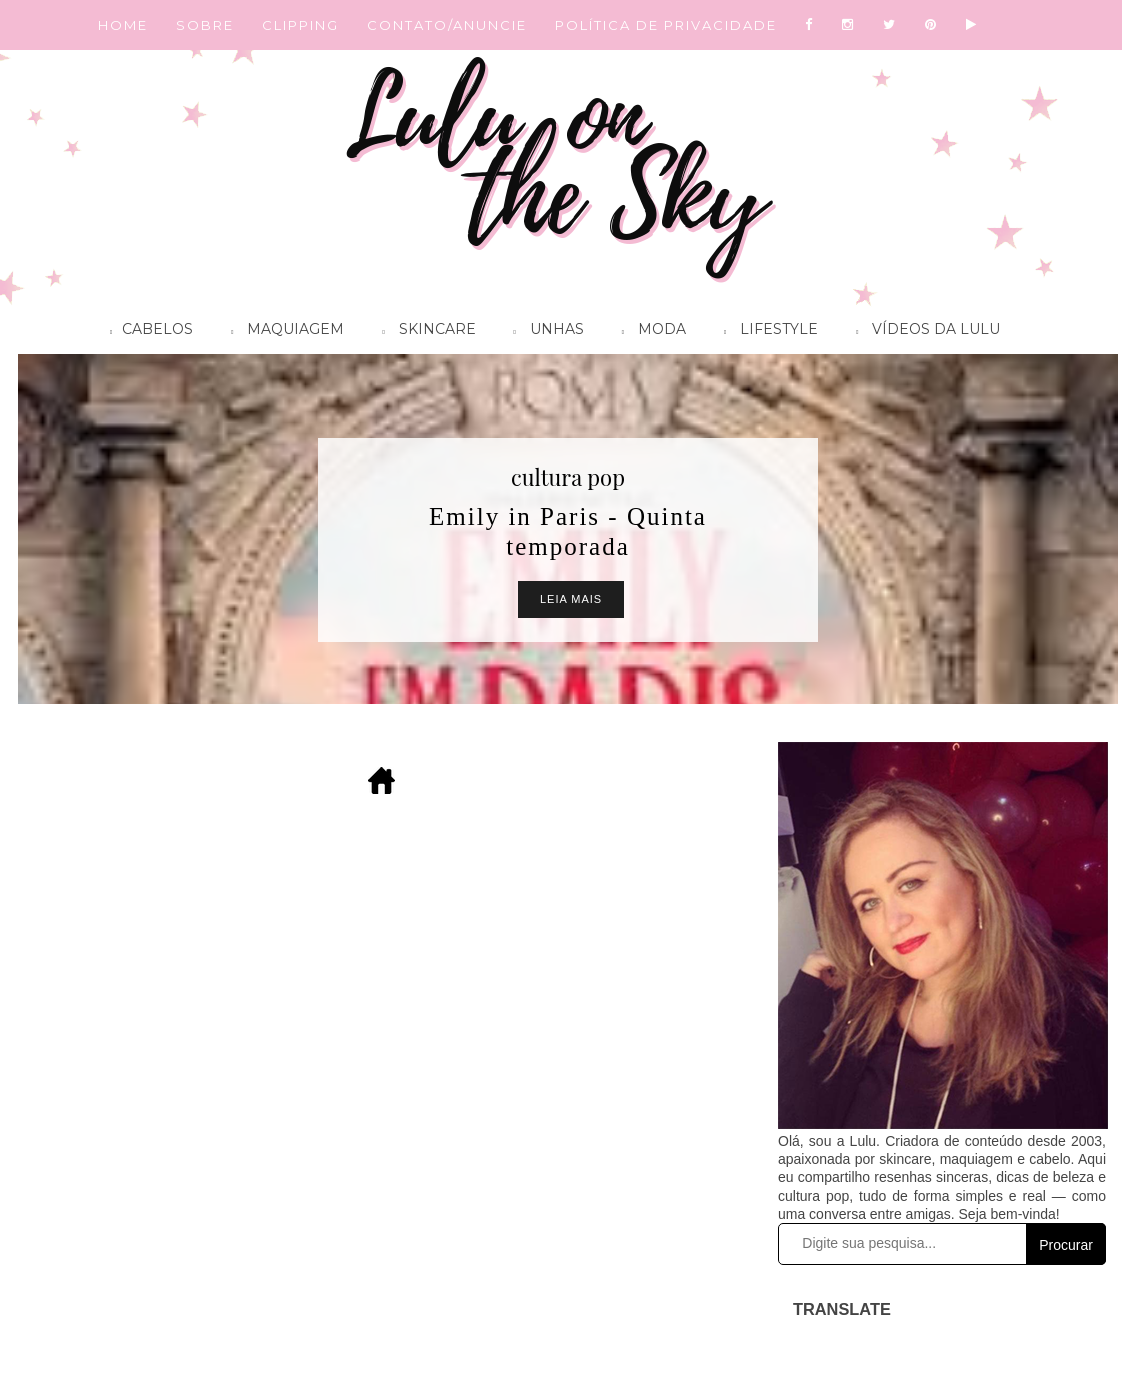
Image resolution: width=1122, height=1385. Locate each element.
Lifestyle (766, 332)
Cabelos (146, 332)
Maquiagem (282, 332)
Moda (649, 332)
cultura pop (568, 477)
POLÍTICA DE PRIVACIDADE (666, 25)
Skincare (423, 332)
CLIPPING (300, 25)
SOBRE (205, 25)
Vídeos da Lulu (923, 332)
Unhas (544, 332)
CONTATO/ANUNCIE (447, 25)
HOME (123, 25)
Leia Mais (571, 599)
